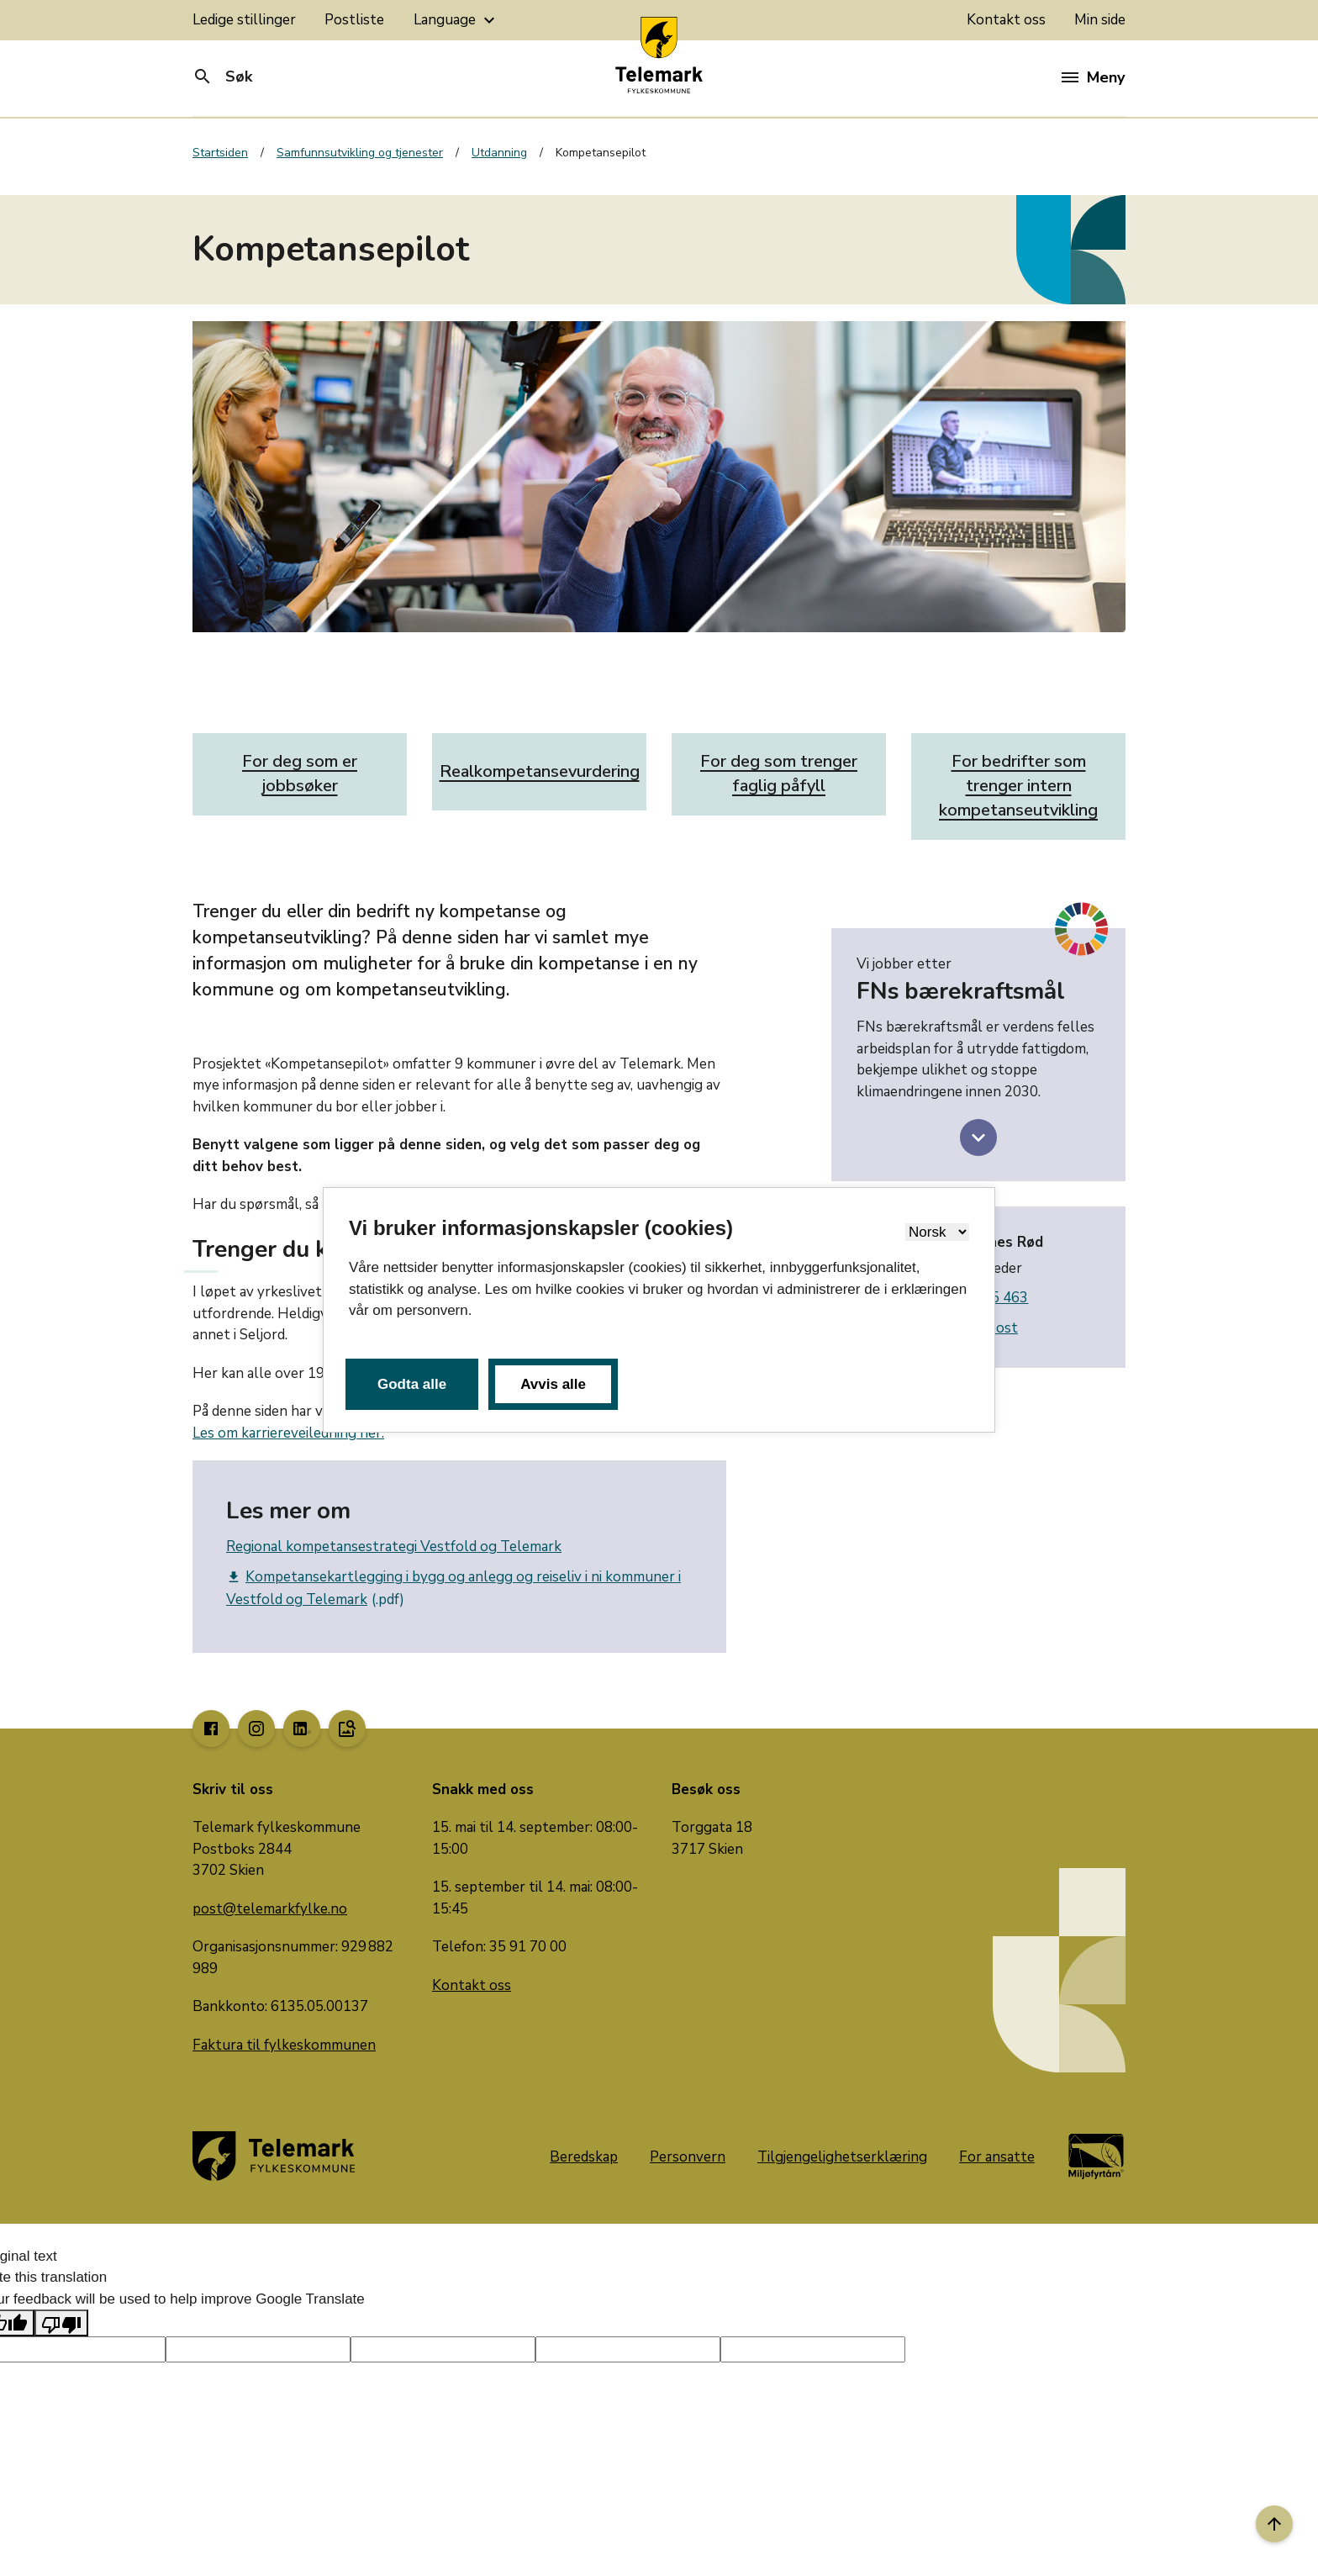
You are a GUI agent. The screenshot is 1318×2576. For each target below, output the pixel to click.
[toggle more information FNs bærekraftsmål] (978, 1137)
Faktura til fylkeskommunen (284, 2045)
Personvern (687, 2157)
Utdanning (499, 153)
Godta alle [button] (411, 1384)
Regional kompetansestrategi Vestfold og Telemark (393, 1546)
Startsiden (220, 153)
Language (456, 20)
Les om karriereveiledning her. (288, 1433)
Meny (1093, 77)
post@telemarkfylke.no (269, 1909)
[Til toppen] (1274, 2523)
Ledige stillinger (244, 19)
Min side (1100, 19)
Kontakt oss (1006, 19)
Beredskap (584, 2157)
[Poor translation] (61, 2322)
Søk (222, 76)
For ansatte (997, 2157)
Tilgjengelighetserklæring (842, 2157)
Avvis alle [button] (553, 1384)
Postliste (354, 19)
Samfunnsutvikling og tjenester (360, 153)
